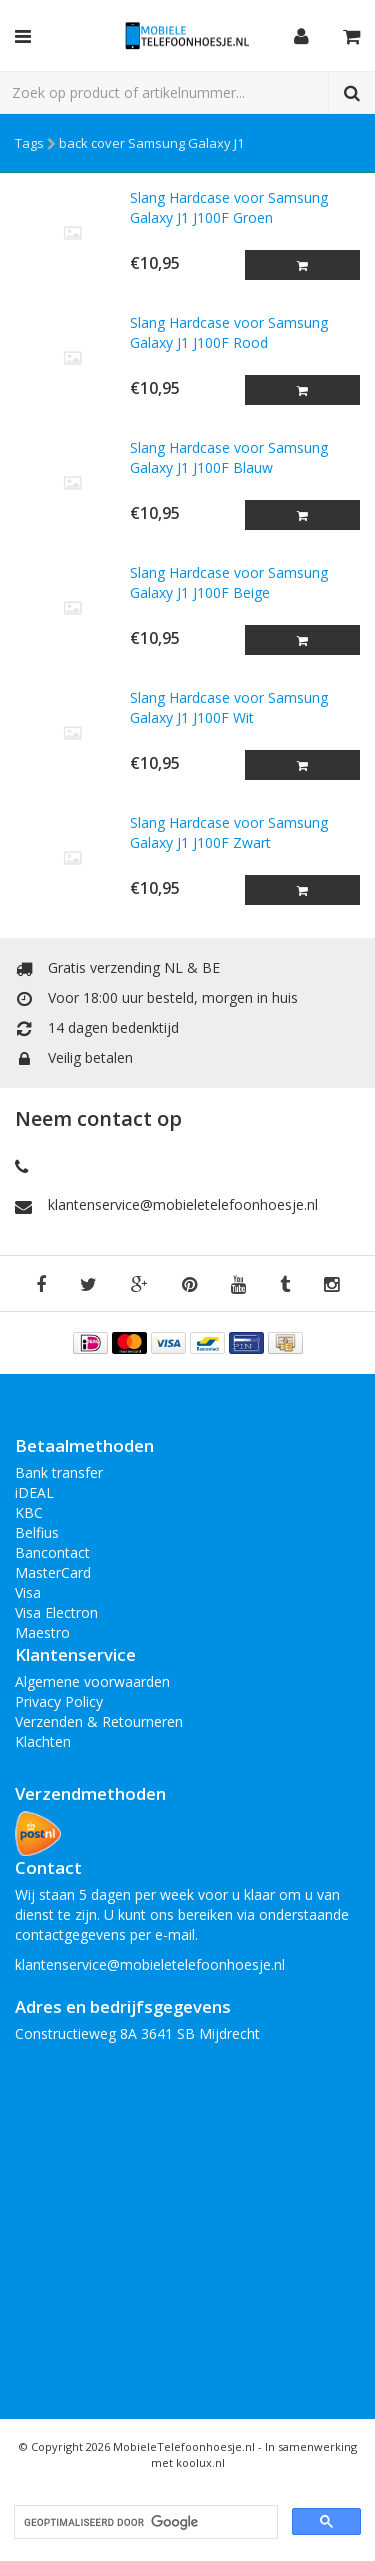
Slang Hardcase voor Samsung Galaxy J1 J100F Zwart (229, 832)
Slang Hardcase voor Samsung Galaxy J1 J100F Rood (229, 332)
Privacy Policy (59, 1701)
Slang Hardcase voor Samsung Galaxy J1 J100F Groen (229, 207)
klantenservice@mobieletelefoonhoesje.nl (183, 1204)
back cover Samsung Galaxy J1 (151, 143)
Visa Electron (56, 1612)
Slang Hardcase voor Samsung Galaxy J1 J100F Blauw (229, 457)
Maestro (42, 1632)
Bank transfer (59, 1472)
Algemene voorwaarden (92, 1681)
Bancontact (52, 1552)
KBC (29, 1512)
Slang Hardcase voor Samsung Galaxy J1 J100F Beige (229, 582)
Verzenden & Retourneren (99, 1721)
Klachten (43, 1741)
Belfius (37, 1532)
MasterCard (53, 1572)
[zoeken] (144, 2522)
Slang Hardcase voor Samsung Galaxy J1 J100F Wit (229, 707)
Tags (29, 143)
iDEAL (34, 1492)
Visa (28, 1592)
